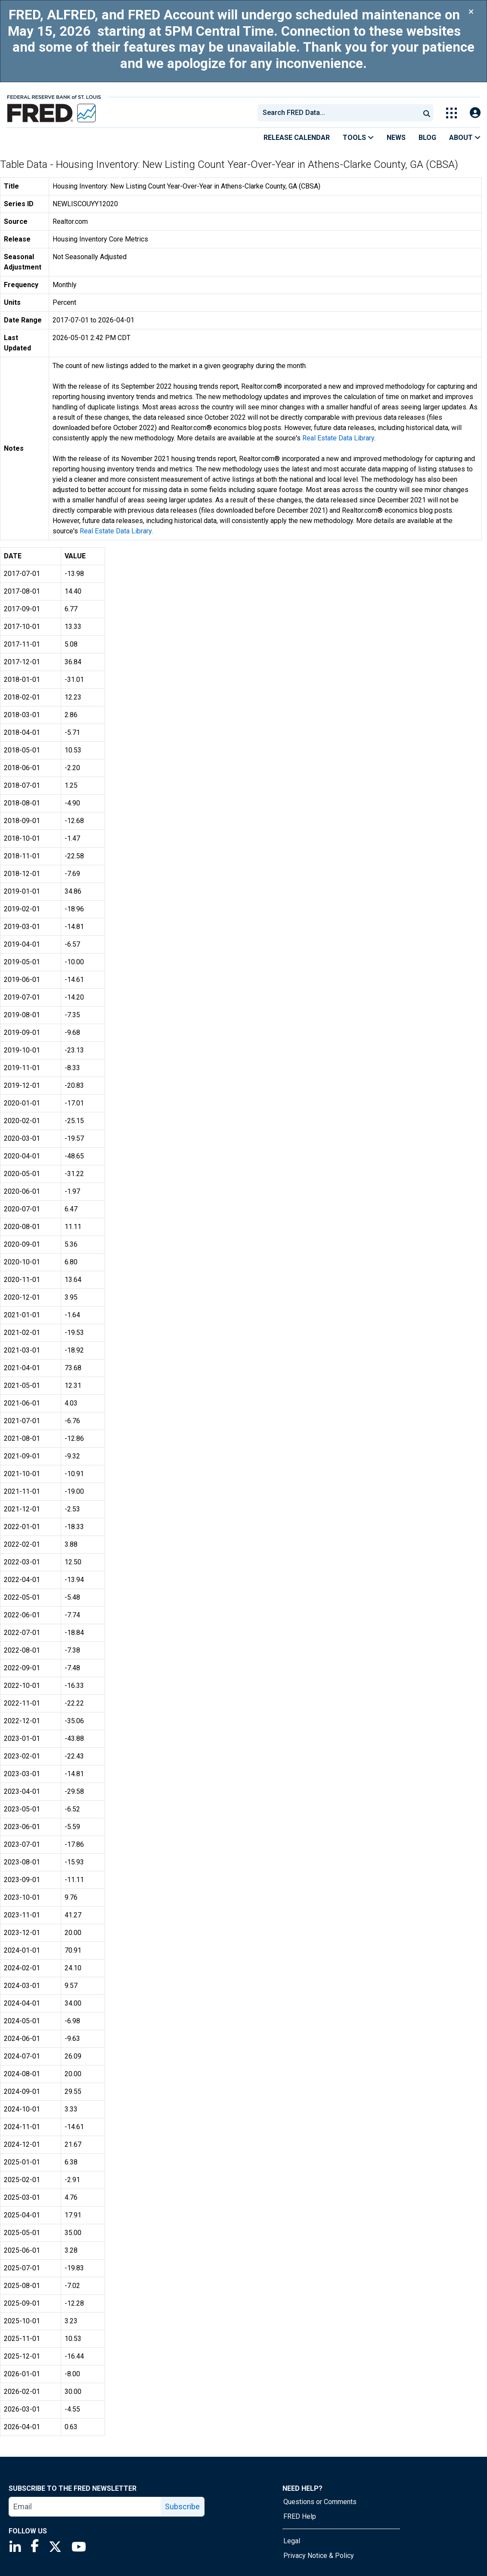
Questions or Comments (320, 2502)
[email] (85, 2506)
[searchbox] (340, 112)
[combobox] (338, 112)
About (465, 137)
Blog (427, 137)
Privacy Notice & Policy (318, 2555)
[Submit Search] (426, 112)
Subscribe (182, 2506)
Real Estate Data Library (338, 438)
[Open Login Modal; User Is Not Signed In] (475, 113)
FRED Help (299, 2516)
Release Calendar (297, 137)
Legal (291, 2541)
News (396, 137)
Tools (358, 137)
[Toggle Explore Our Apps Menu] (451, 113)
